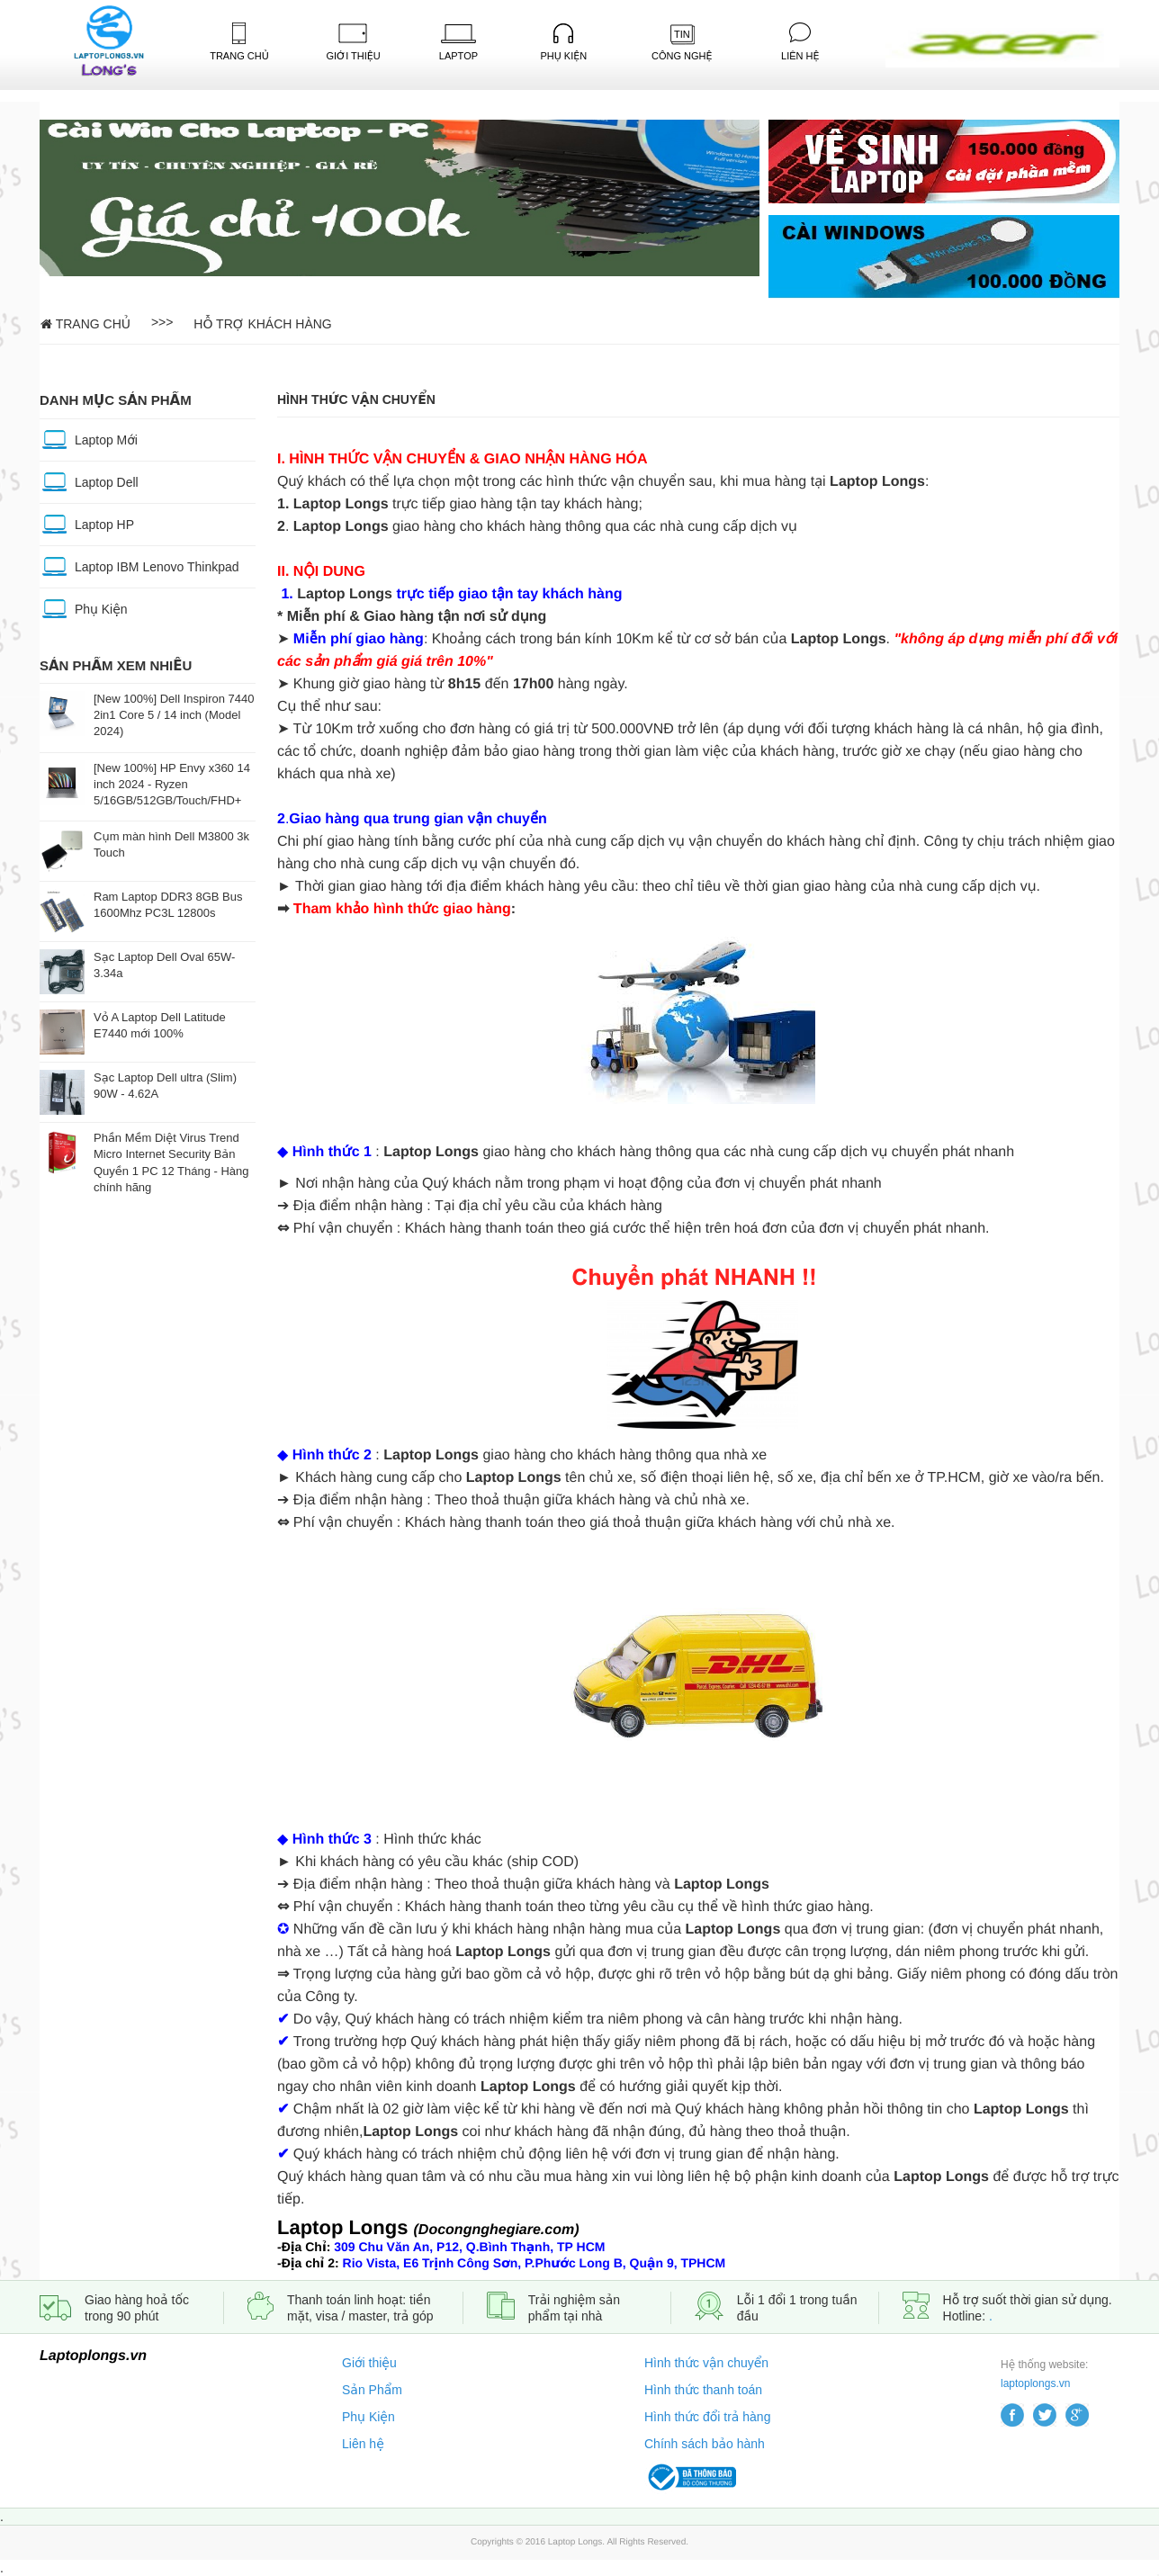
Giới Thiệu (353, 42)
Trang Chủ (239, 41)
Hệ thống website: (1044, 2364)
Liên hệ (363, 2444)
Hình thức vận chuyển (706, 2363)
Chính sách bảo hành (704, 2444)
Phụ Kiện (368, 2417)
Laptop (458, 42)
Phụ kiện (563, 42)
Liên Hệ (800, 41)
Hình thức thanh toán (703, 2390)
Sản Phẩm (372, 2390)
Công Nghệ (681, 42)
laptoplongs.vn (1035, 2383)
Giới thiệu (369, 2363)
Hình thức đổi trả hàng (707, 2417)
